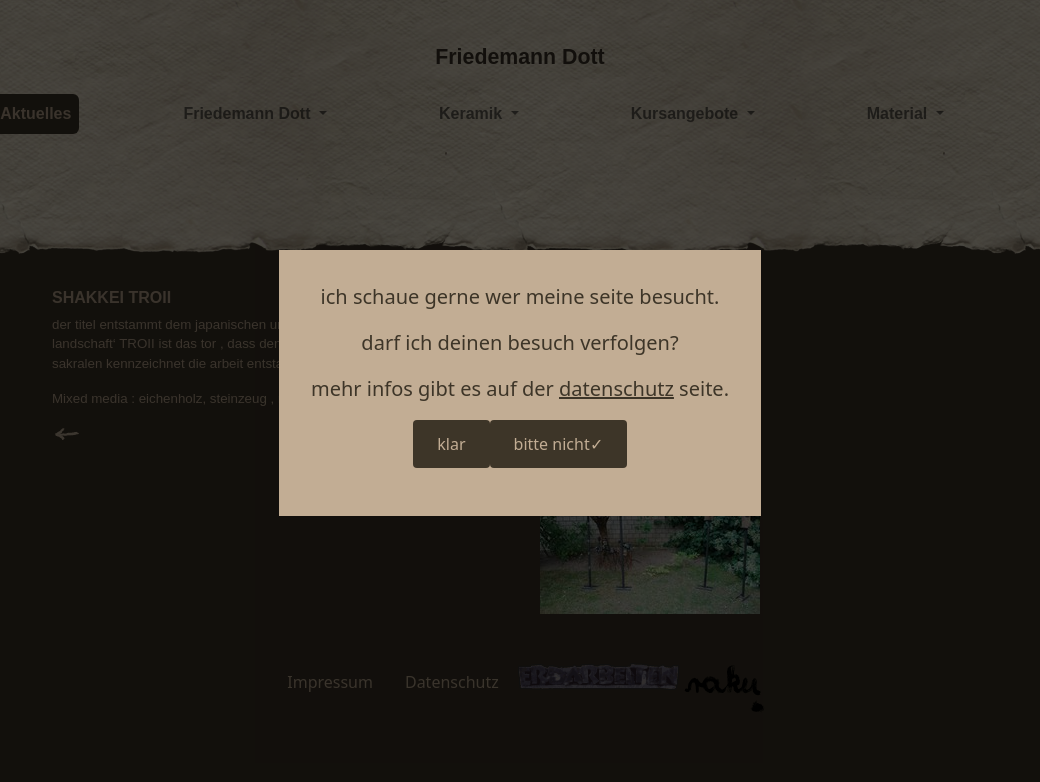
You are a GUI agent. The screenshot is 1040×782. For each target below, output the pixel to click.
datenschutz (616, 388)
